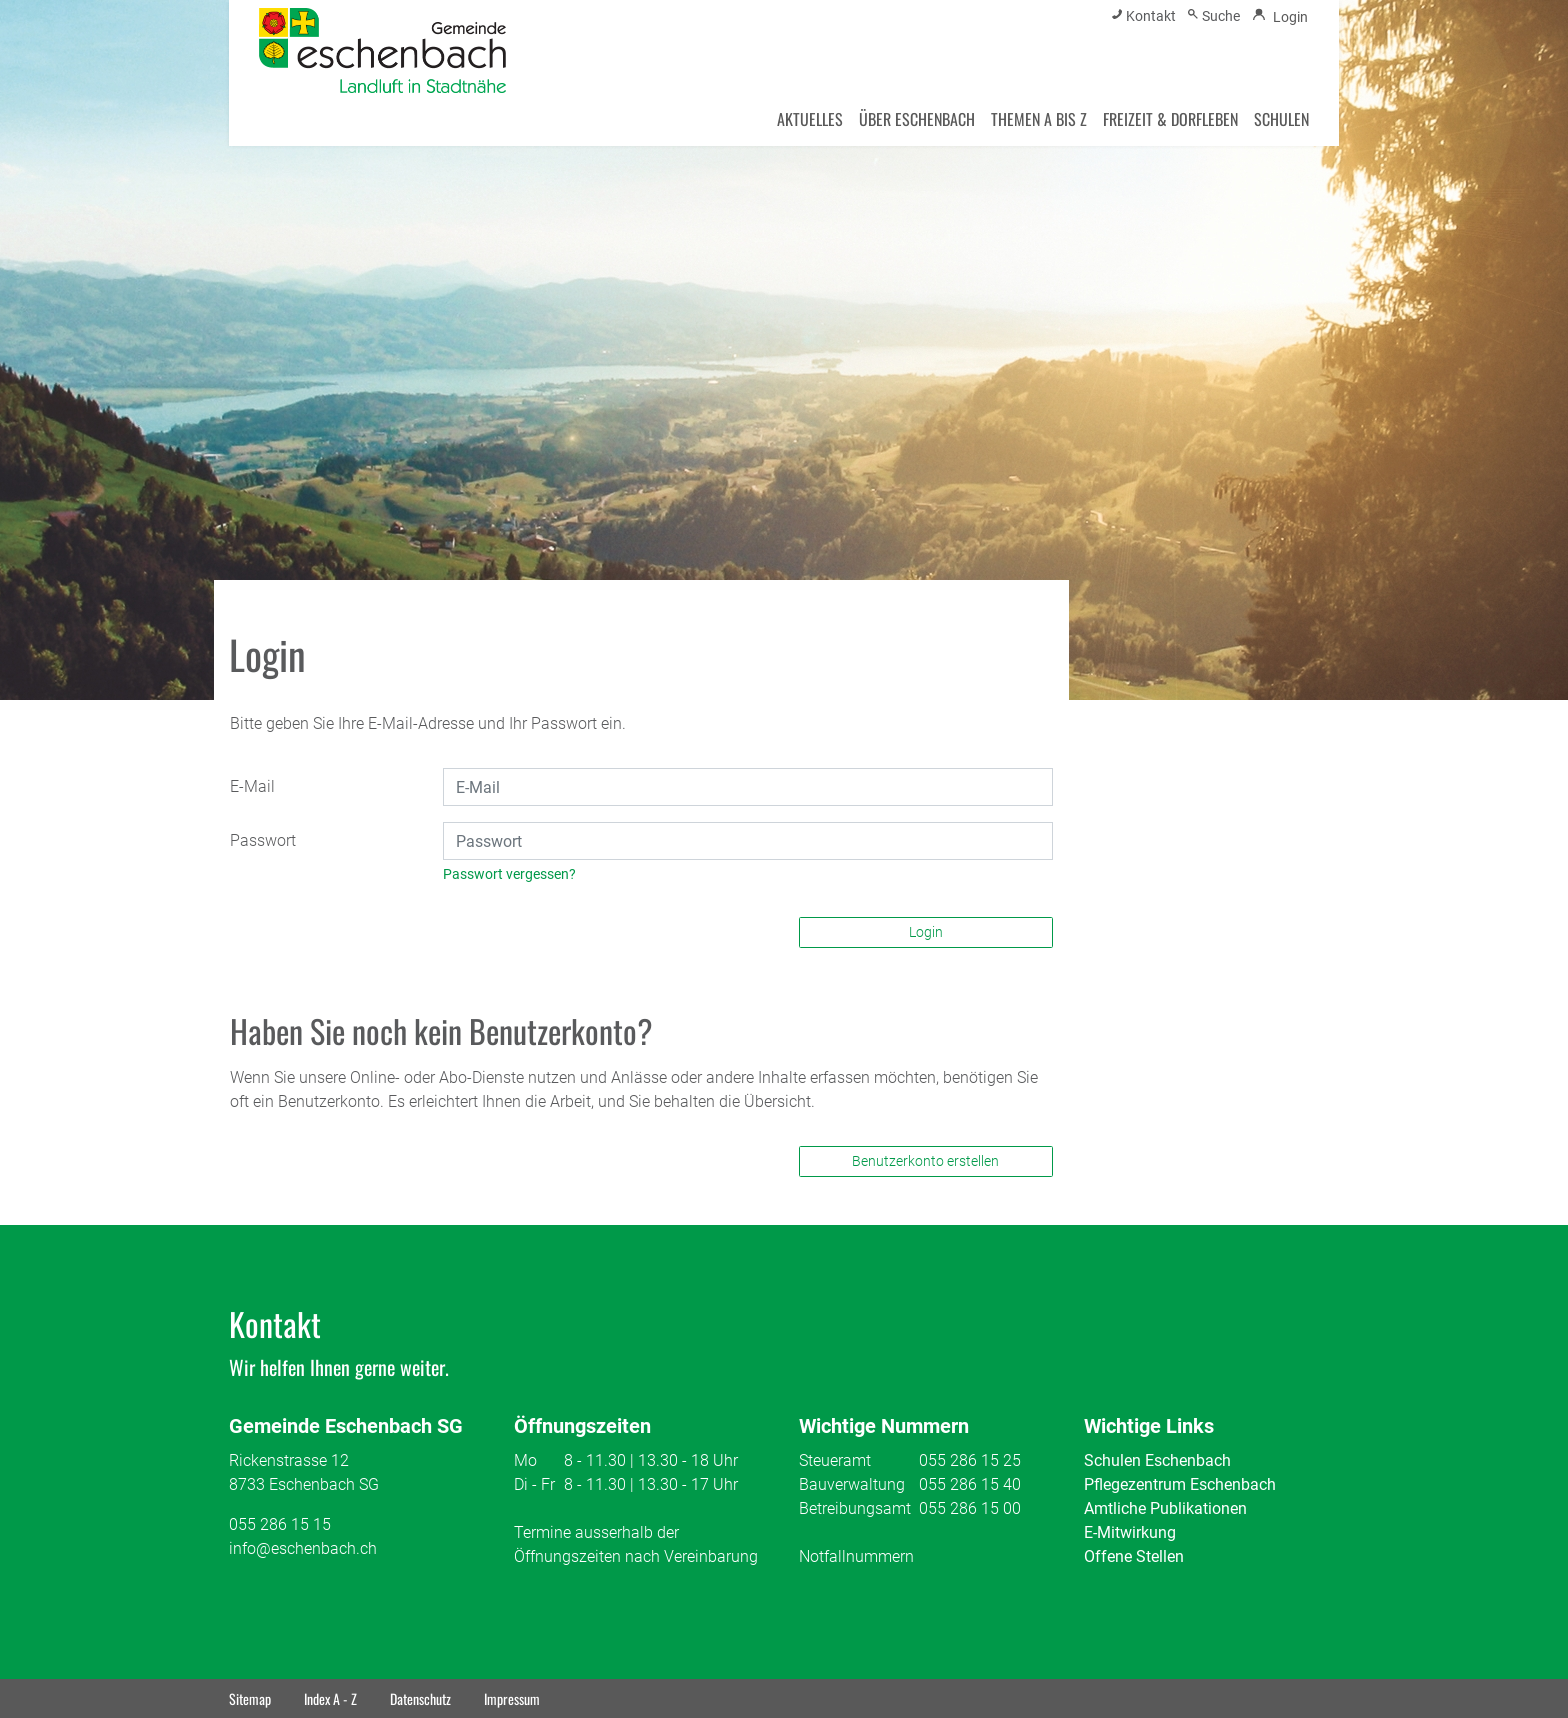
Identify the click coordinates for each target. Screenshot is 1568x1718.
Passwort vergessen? (509, 874)
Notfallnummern (856, 1556)
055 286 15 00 (970, 1508)
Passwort (263, 840)
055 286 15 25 (970, 1460)
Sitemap (250, 1698)
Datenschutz (420, 1698)
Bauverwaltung (852, 1484)
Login (926, 932)
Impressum (512, 1698)
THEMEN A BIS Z (1039, 119)
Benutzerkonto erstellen (925, 1161)
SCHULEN (1281, 119)
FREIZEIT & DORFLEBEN (1170, 119)
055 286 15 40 (970, 1484)
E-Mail (252, 786)
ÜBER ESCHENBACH (917, 119)
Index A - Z (330, 1698)
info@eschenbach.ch (303, 1548)
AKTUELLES (810, 119)
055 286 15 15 (280, 1524)
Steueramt (835, 1460)
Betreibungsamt (855, 1508)
